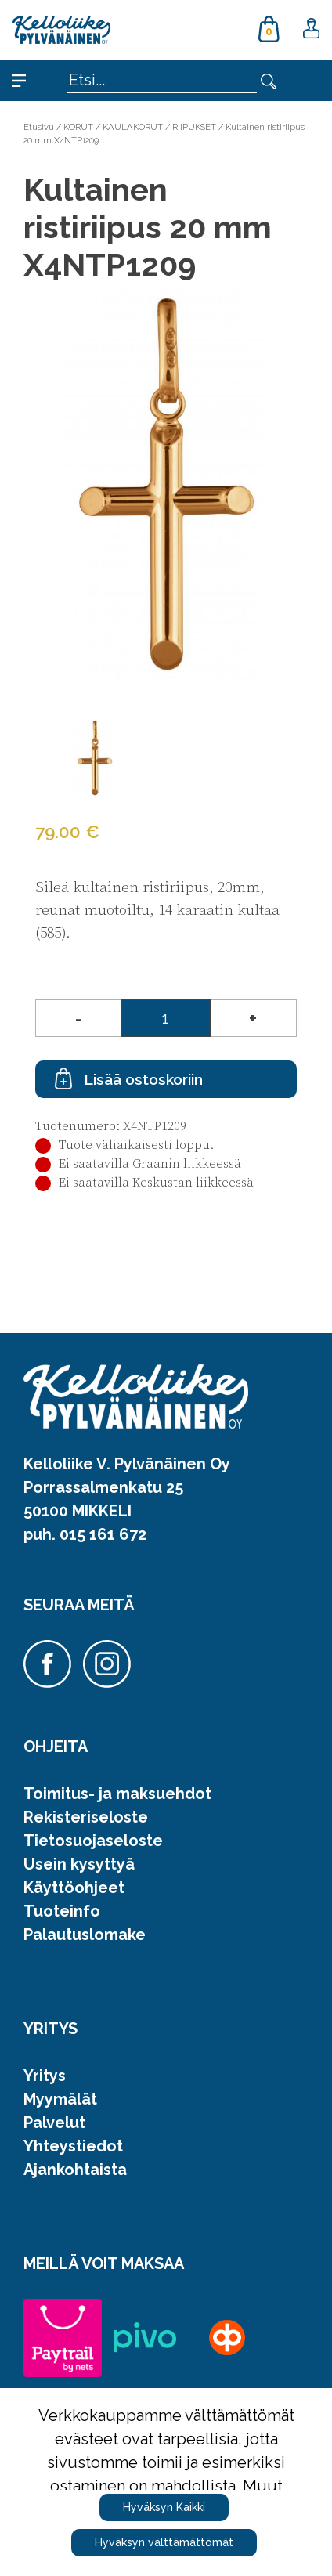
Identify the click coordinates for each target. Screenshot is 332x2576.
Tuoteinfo (61, 1911)
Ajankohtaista (75, 2169)
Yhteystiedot (73, 2146)
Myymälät (60, 2099)
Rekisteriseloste (85, 1817)
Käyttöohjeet (74, 1887)
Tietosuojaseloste (93, 1840)
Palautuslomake (84, 1934)
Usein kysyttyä (79, 1864)
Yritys (44, 2075)
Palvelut (54, 2122)
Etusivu (38, 126)
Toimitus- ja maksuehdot (117, 1793)
